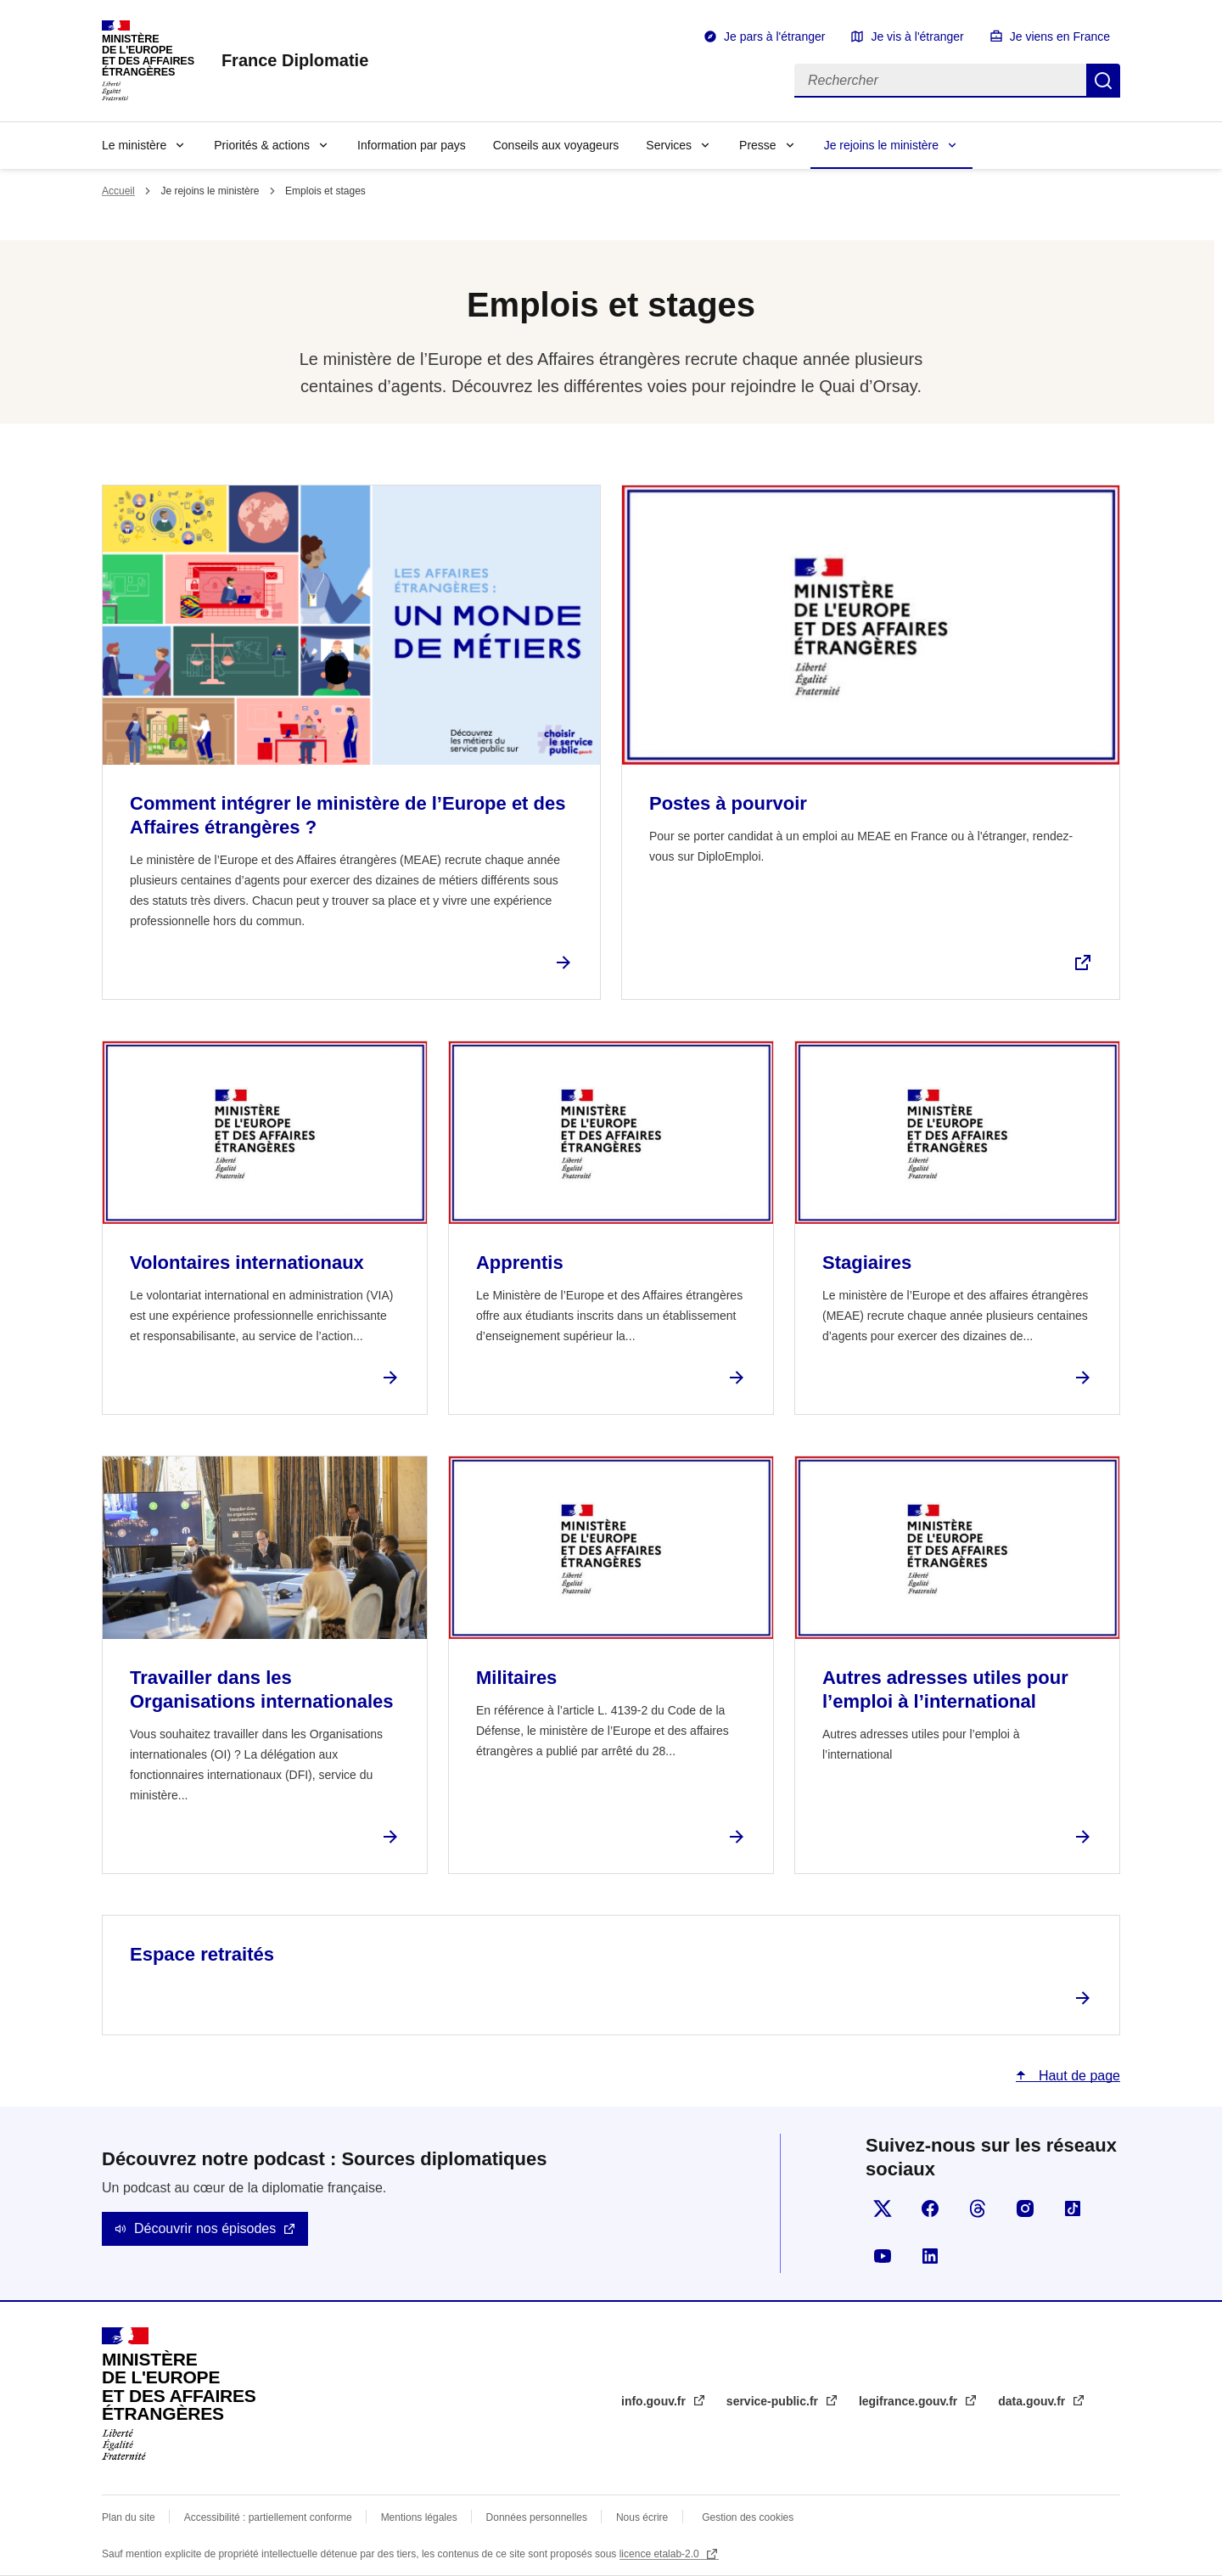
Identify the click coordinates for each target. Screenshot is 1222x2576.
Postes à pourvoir (728, 803)
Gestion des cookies (747, 2517)
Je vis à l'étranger (917, 36)
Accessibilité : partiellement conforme (268, 2517)
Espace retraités (202, 1954)
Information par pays (411, 145)
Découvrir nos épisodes (205, 2228)
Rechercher (1103, 81)
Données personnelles (536, 2517)
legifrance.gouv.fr (910, 2401)
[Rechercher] (940, 81)
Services (669, 145)
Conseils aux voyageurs (556, 145)
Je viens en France (1060, 36)
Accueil (118, 191)
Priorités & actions (262, 145)
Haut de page (1077, 2075)
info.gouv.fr (655, 2401)
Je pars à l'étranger (774, 36)
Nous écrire (642, 2517)
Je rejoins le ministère (881, 145)
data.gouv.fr (1033, 2401)
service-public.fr (773, 2401)
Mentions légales (419, 2517)
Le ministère (134, 145)
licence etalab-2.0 (660, 2554)
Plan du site (128, 2517)
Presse (757, 145)
